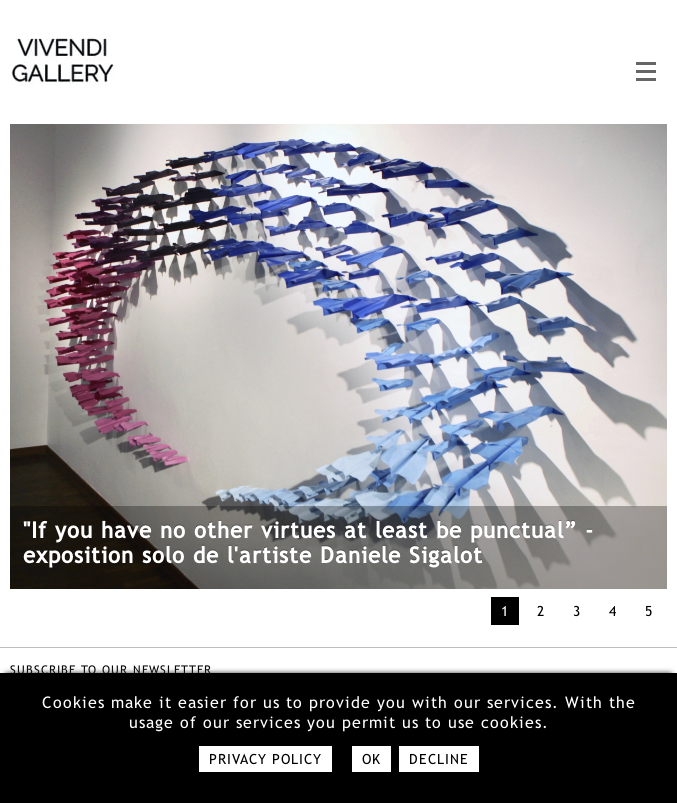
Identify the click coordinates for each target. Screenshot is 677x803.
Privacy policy (265, 759)
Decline (439, 759)
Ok (371, 759)
